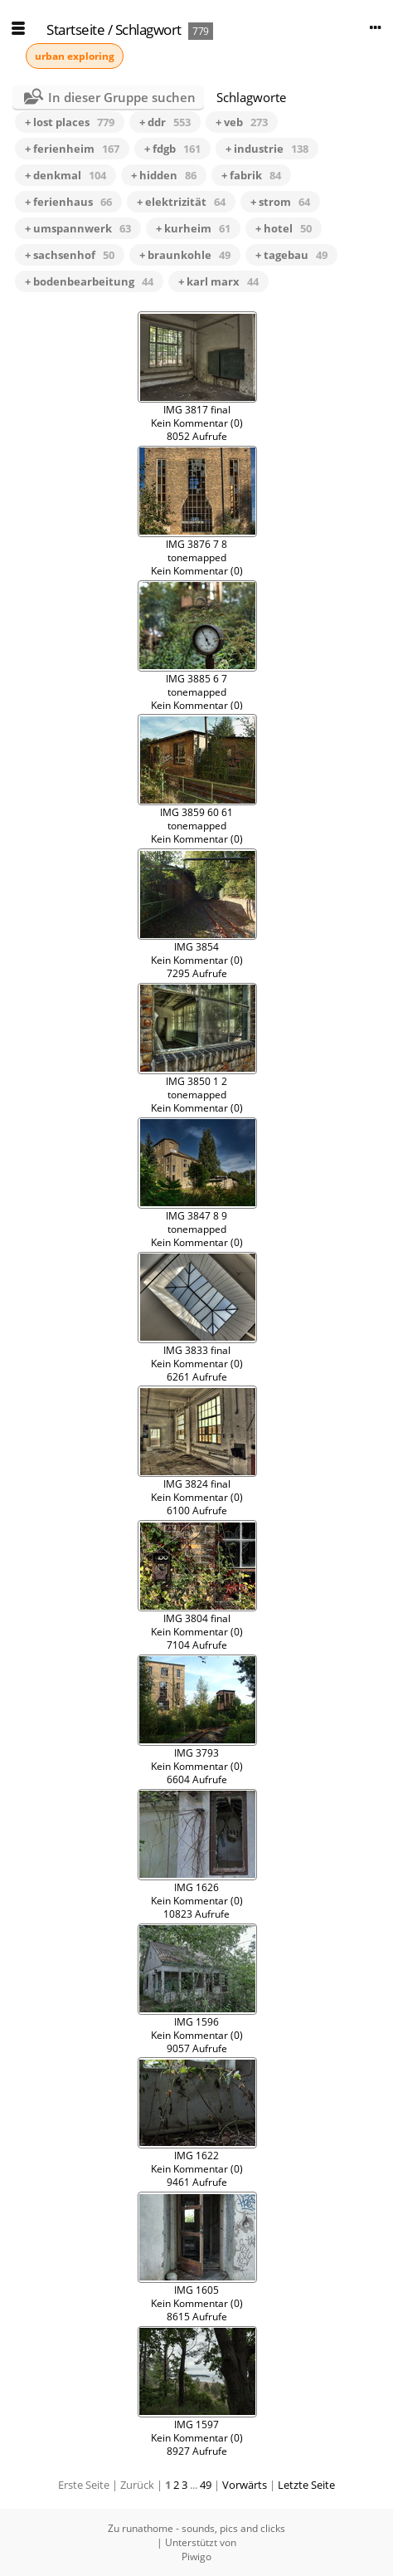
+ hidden (163, 175)
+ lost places (69, 122)
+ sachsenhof (69, 254)
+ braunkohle (184, 254)
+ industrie (267, 148)
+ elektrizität (181, 201)
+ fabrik (251, 175)
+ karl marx (218, 281)
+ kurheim (193, 228)
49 (205, 2484)
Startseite (75, 29)
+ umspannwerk (78, 228)
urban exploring (74, 56)
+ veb (242, 122)
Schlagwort (148, 29)
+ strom (280, 201)
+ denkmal (65, 175)
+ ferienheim (72, 148)
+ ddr (165, 122)
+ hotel (283, 228)
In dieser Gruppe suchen (122, 97)
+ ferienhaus (68, 201)
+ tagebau (291, 254)
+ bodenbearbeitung (89, 281)
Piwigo (196, 2556)
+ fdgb (172, 148)
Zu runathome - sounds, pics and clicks (196, 2528)
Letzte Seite (306, 2484)
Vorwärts (244, 2484)
